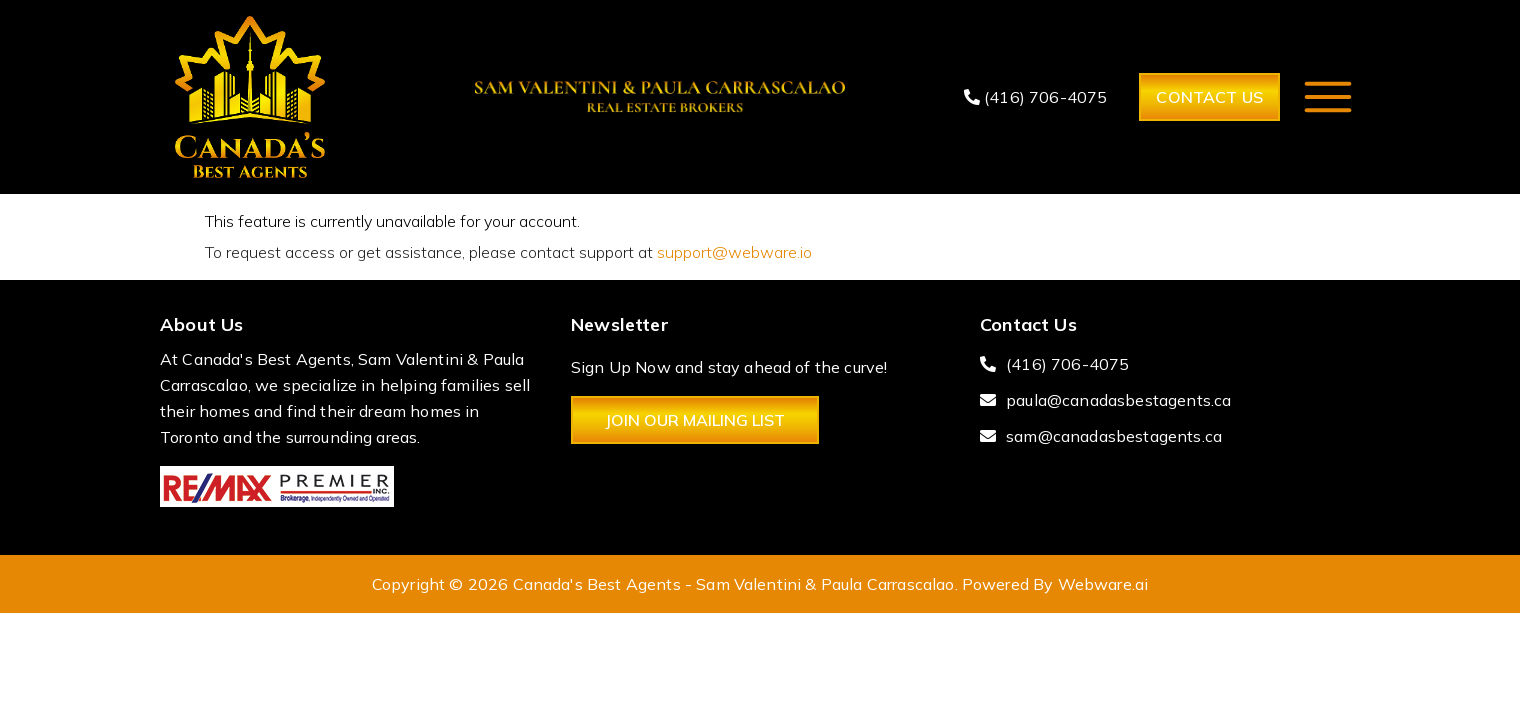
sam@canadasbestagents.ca (1114, 436)
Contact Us (1209, 97)
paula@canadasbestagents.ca (1118, 400)
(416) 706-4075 (1036, 97)
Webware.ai (1103, 584)
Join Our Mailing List (695, 420)
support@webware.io (734, 252)
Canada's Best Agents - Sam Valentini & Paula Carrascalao (734, 584)
